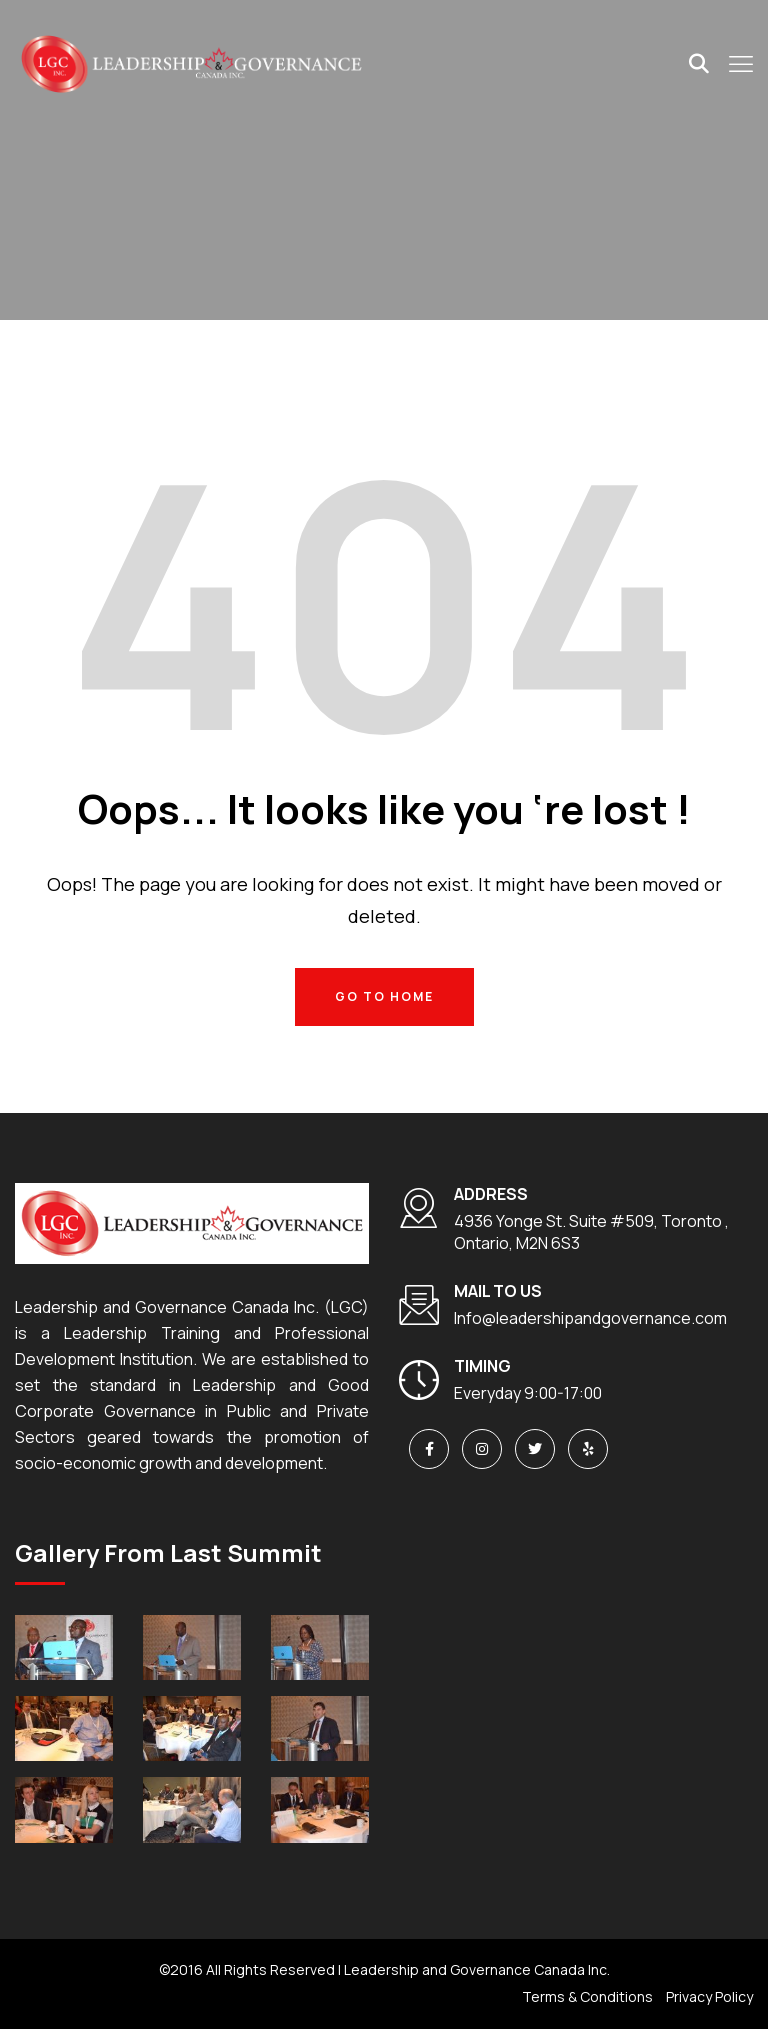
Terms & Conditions (587, 1996)
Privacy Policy (709, 1996)
